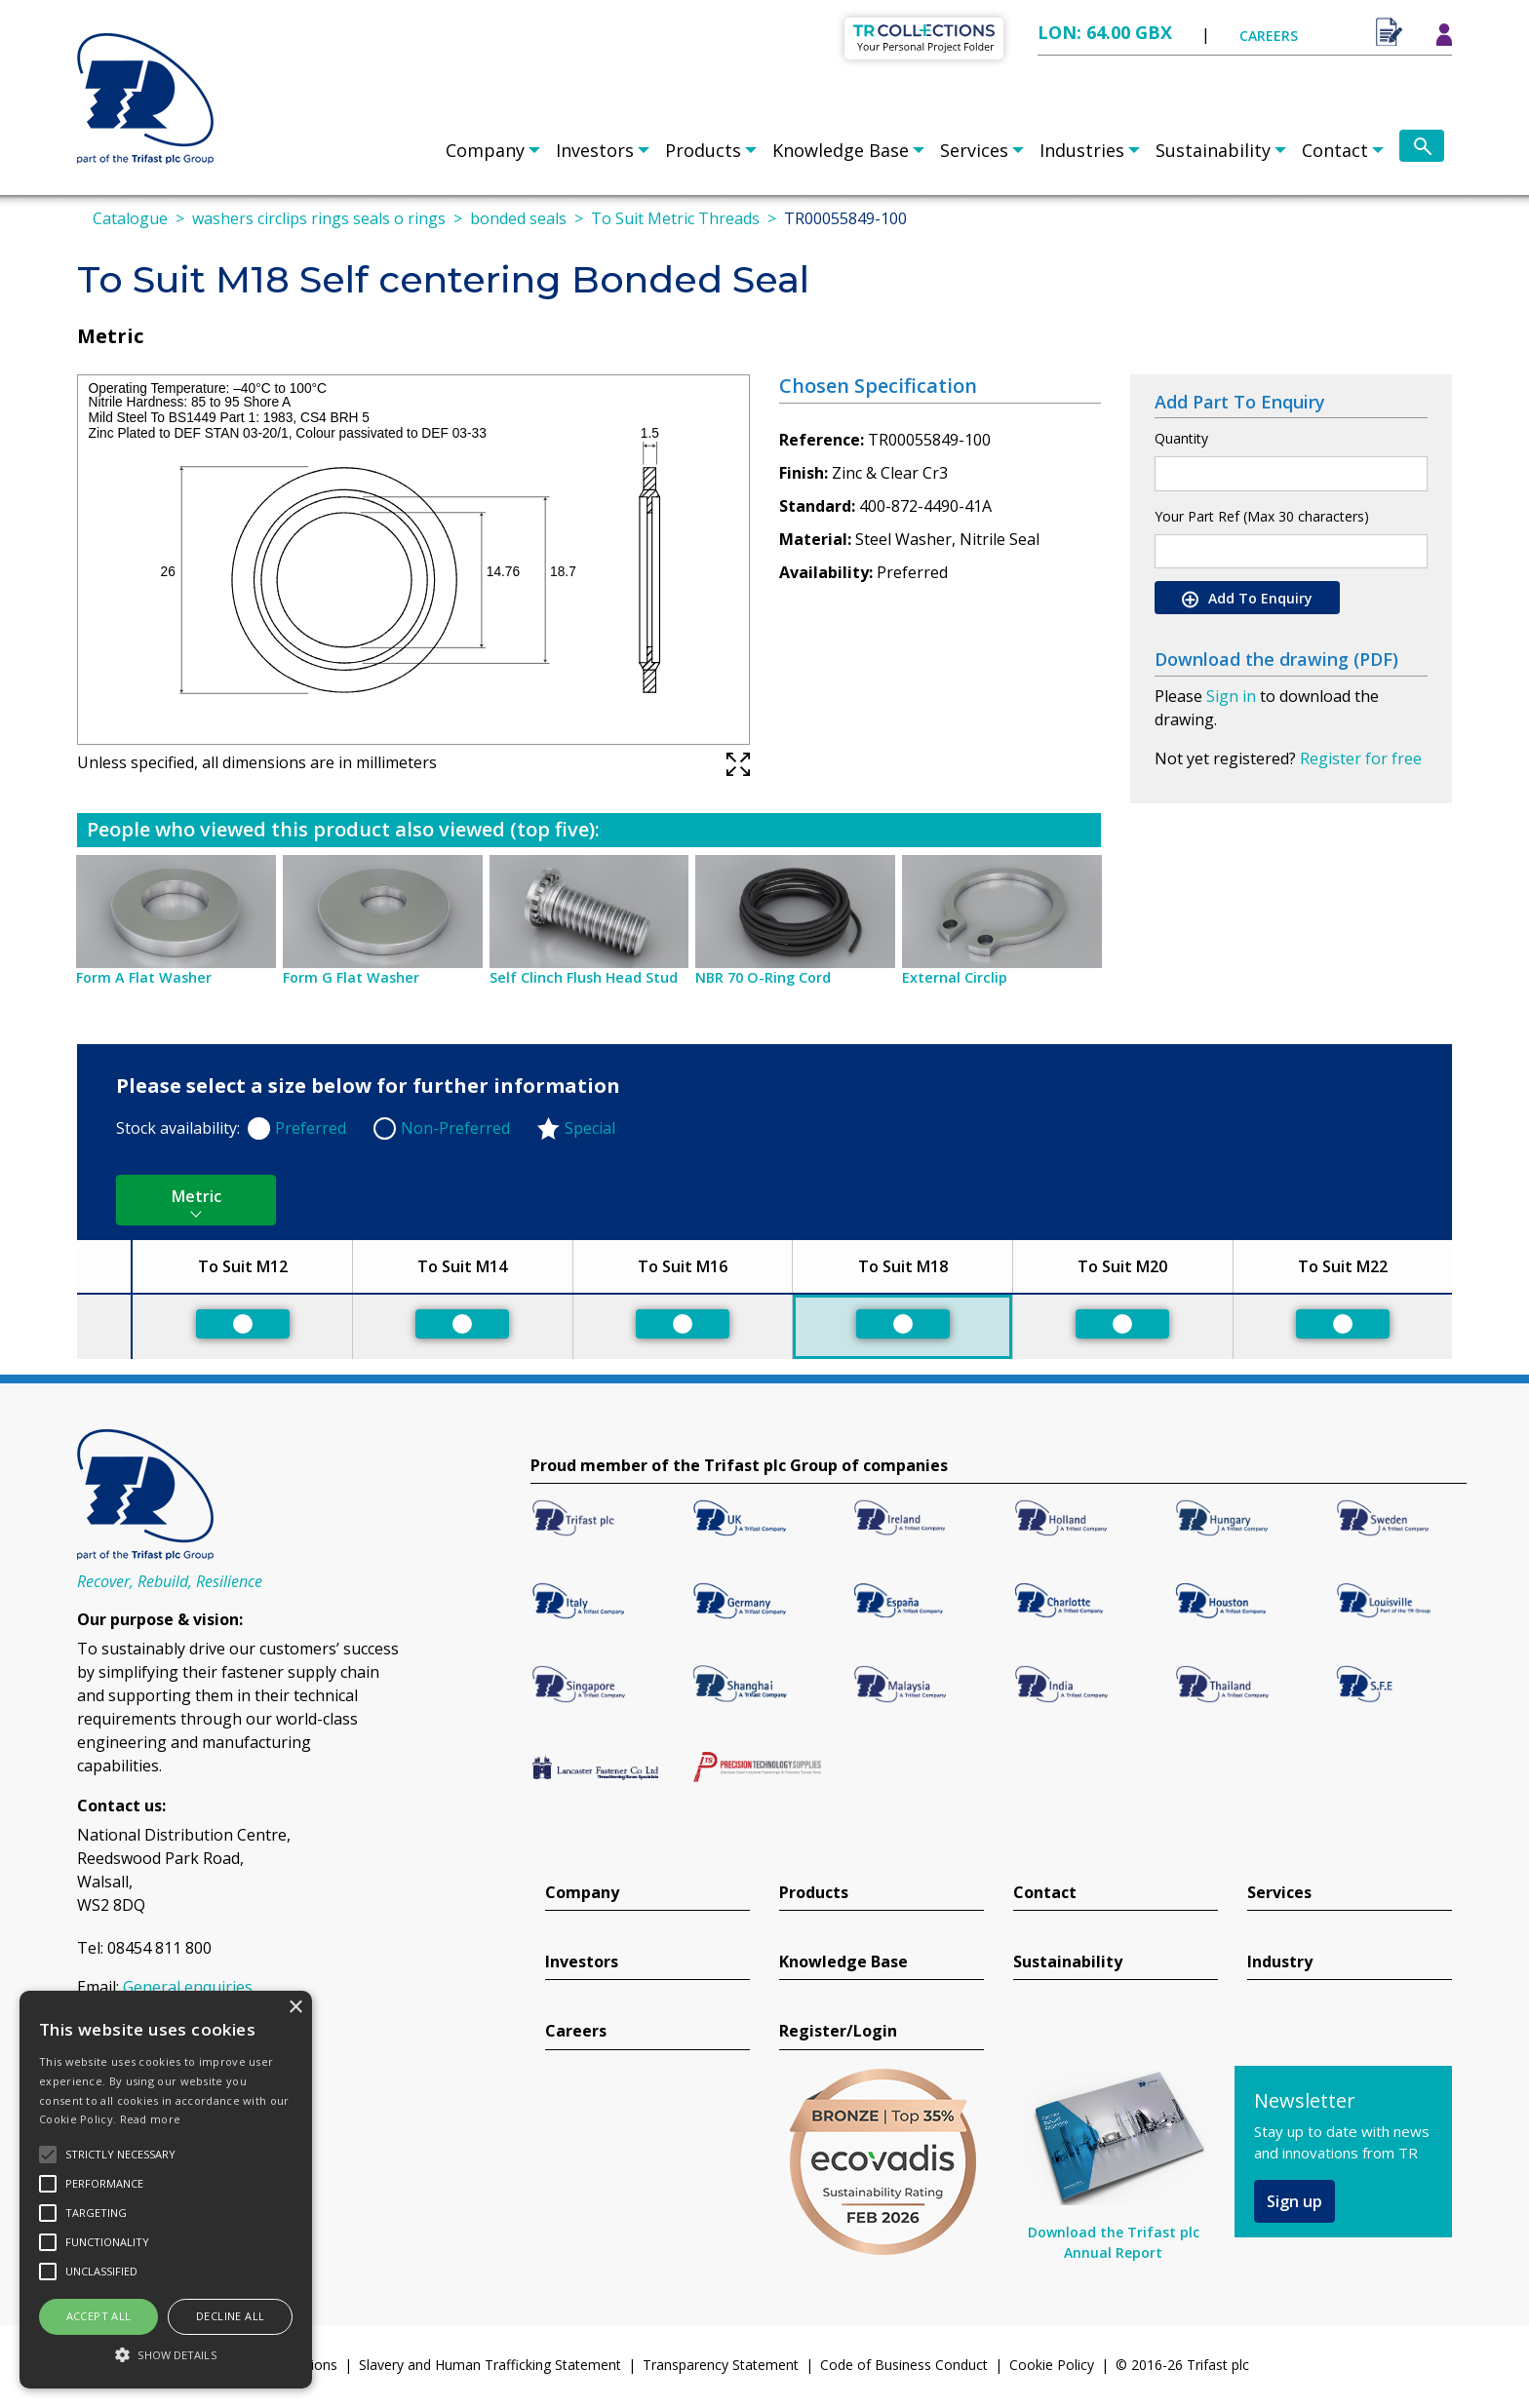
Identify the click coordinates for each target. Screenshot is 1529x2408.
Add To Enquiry (1247, 598)
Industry (1280, 1962)
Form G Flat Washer (351, 977)
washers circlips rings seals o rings (319, 218)
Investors (595, 150)
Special (590, 1128)
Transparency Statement (721, 2364)
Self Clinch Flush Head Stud (584, 977)
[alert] (166, 2190)
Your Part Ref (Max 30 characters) (1262, 516)
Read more (150, 2119)
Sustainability (1213, 150)
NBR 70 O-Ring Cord (763, 977)
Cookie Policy (1051, 2364)
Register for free (1361, 758)
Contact (1335, 150)
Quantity (1181, 438)
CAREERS (1268, 35)
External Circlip (954, 977)
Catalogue (130, 218)
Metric (196, 1196)
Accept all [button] (99, 2316)
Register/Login (838, 2031)
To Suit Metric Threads (675, 218)
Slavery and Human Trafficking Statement (490, 2364)
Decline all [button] (230, 2316)
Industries (1081, 150)
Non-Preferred (455, 1128)
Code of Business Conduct (904, 2364)
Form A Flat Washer (144, 977)
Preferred (310, 1128)
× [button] (295, 2007)
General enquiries (188, 1987)
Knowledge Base (840, 150)
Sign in (1231, 696)
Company (485, 150)
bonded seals (518, 218)
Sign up (1294, 2201)
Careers (576, 2031)
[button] (166, 2354)
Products (703, 150)
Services (974, 150)
